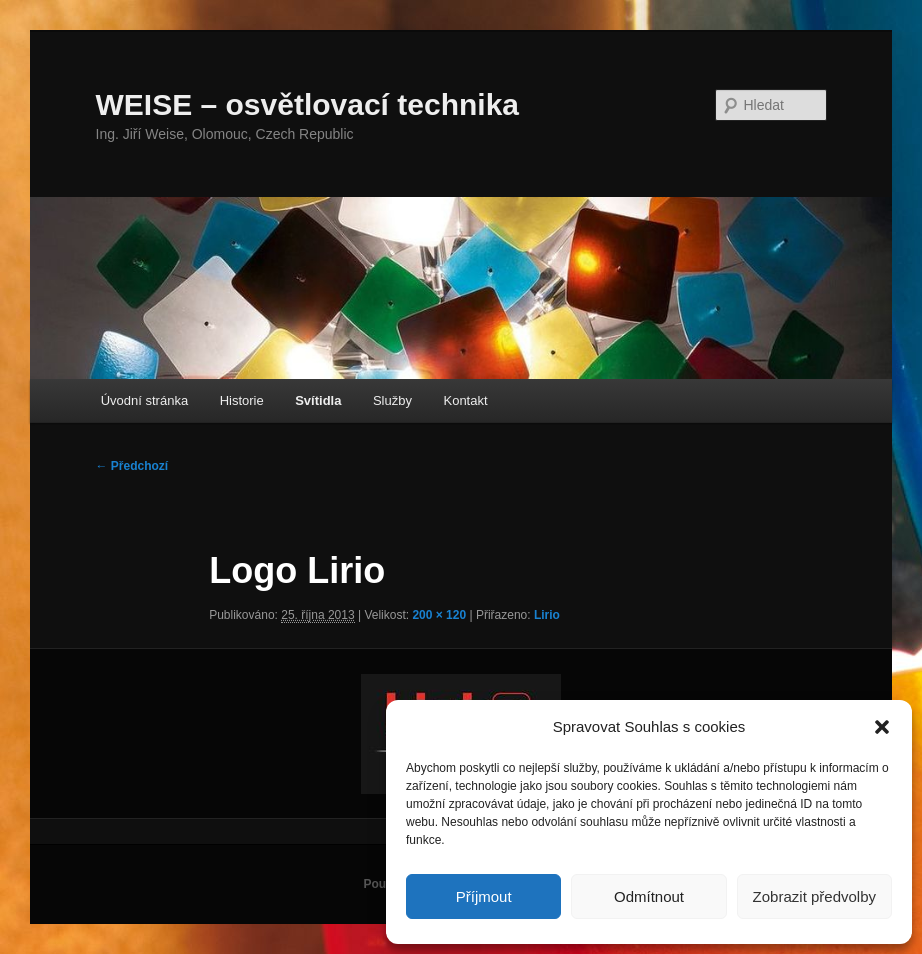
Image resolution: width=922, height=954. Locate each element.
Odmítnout (649, 896)
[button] (882, 727)
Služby (392, 400)
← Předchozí (132, 466)
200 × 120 (439, 615)
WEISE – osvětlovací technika (308, 104)
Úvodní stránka (144, 400)
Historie (242, 400)
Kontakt (465, 400)
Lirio (547, 615)
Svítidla (318, 400)
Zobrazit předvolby (814, 896)
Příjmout (484, 896)
